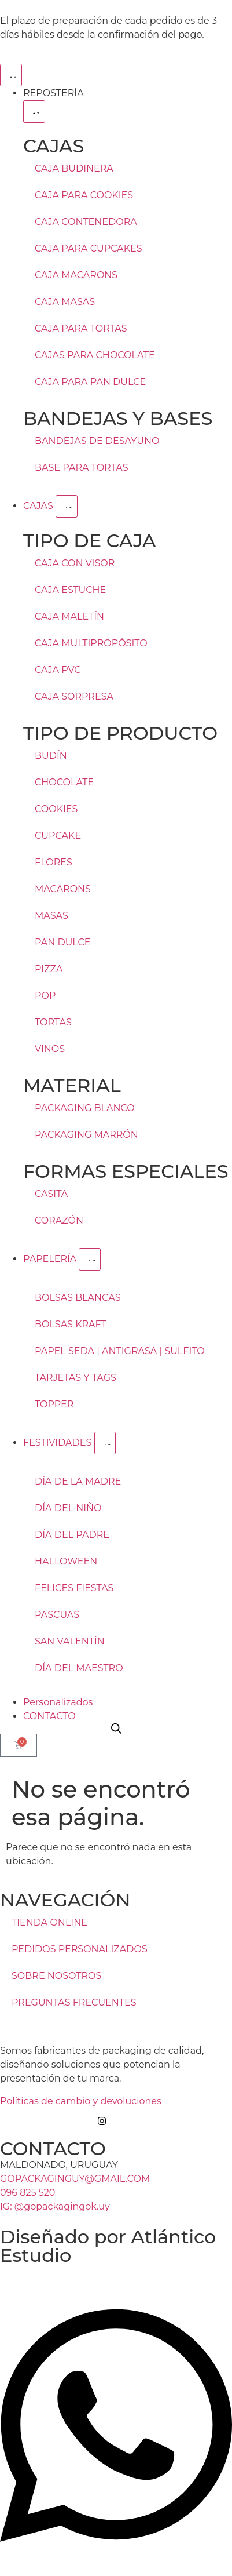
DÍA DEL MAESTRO (79, 1667)
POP (45, 995)
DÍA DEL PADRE (72, 1534)
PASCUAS (57, 1614)
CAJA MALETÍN (69, 616)
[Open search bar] (116, 1728)
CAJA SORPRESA (74, 696)
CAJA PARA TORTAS (81, 328)
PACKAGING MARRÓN (86, 1134)
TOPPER (54, 1404)
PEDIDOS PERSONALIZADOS (80, 1949)
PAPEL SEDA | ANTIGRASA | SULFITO (120, 1350)
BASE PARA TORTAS (81, 467)
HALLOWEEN (66, 1561)
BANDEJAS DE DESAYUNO (97, 440)
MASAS (51, 915)
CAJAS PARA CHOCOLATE (95, 355)
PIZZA (48, 968)
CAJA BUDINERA (74, 168)
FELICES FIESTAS (74, 1587)
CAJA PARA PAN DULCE (90, 381)
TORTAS (53, 1022)
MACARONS (63, 888)
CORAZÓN (59, 1220)
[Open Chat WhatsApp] (116, 2554)
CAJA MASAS (65, 301)
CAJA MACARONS (76, 275)
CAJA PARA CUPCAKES (88, 248)
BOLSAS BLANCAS (77, 1297)
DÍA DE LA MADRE (78, 1481)
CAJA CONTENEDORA (86, 221)
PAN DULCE (63, 942)
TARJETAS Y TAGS (75, 1377)
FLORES (53, 862)
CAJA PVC (58, 669)
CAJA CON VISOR (75, 563)
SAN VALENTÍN (70, 1641)
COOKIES (56, 808)
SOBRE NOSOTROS (56, 1975)
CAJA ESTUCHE (70, 589)
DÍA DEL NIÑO (68, 1507)
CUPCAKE (58, 835)
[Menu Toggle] (11, 75)
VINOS (50, 1048)
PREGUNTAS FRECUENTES (74, 2002)
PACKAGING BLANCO (85, 1108)
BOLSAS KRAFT (70, 1324)
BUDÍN (51, 755)
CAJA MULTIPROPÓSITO (91, 643)
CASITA (51, 1193)
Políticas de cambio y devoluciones (80, 2100)
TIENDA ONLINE (49, 1922)
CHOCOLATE (64, 782)
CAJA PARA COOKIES (84, 195)
